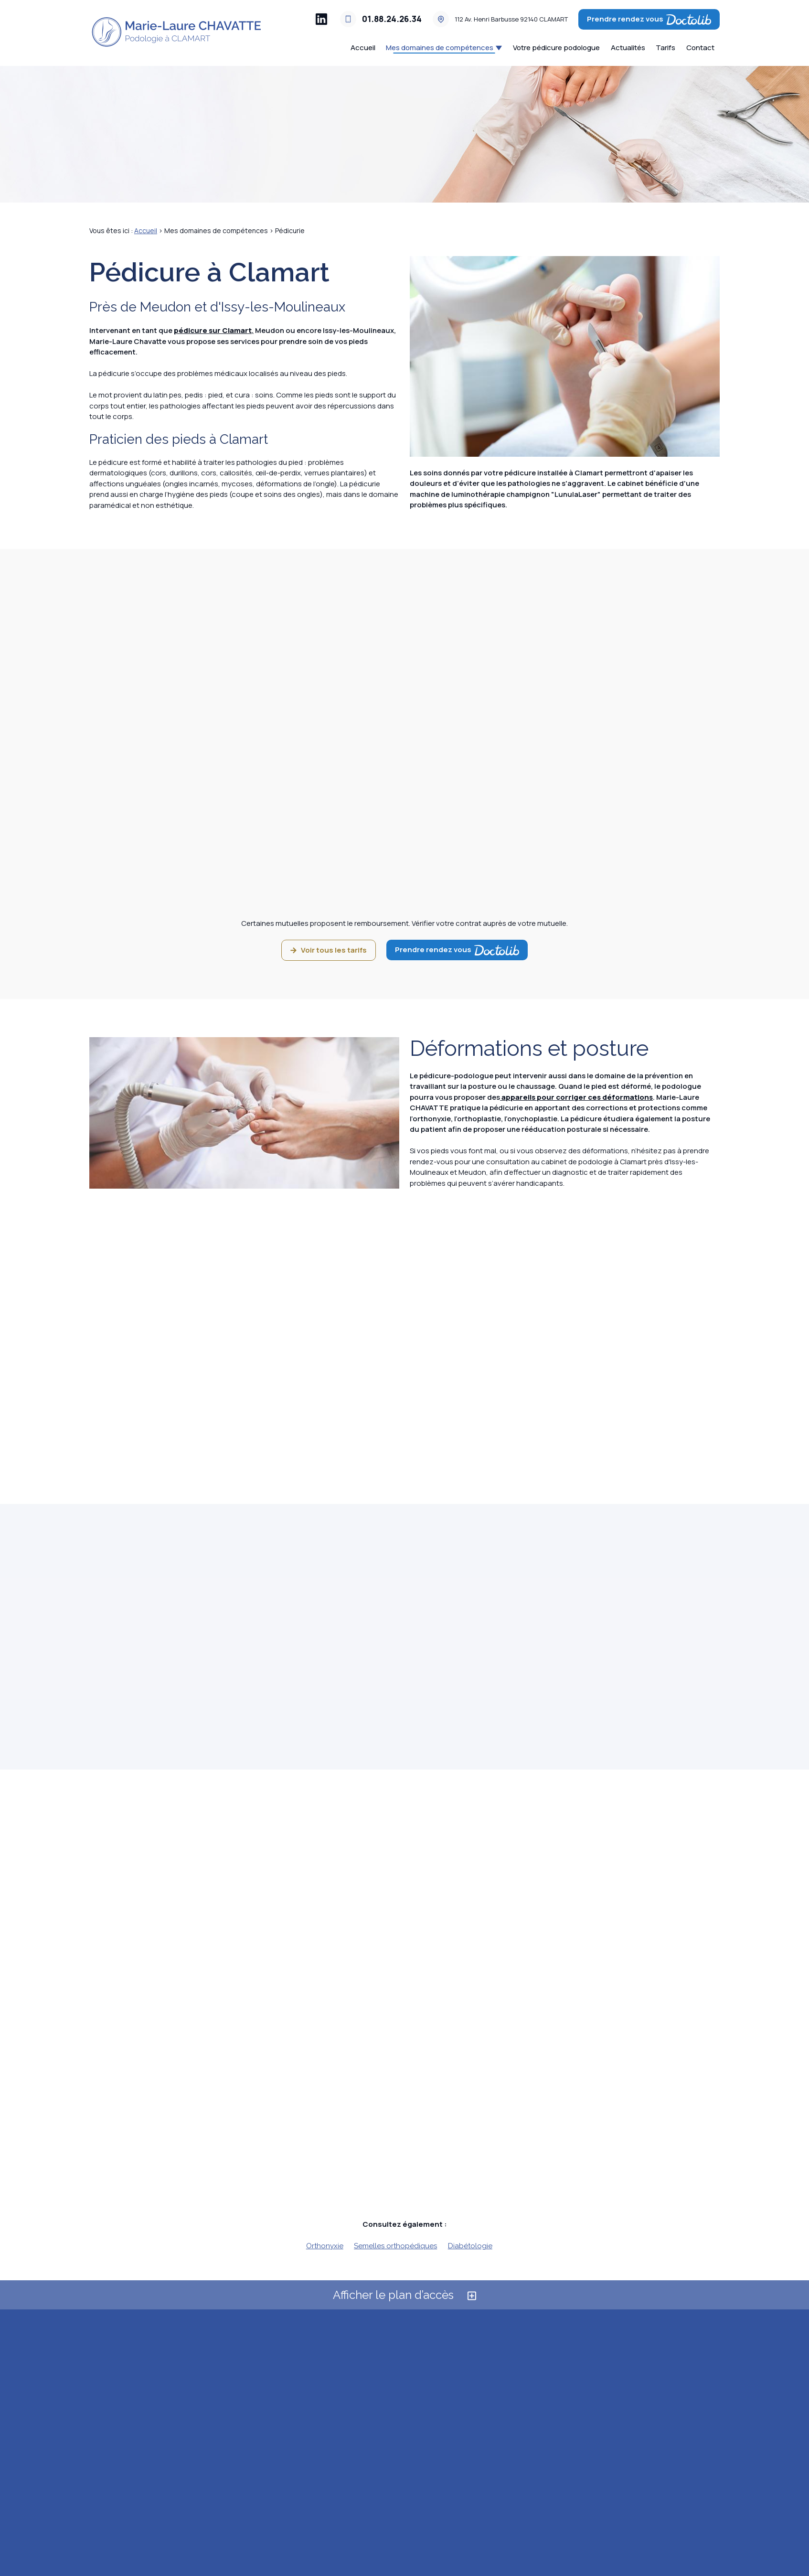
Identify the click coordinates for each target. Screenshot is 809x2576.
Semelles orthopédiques (395, 2246)
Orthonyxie (324, 2246)
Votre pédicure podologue (556, 48)
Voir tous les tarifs (328, 950)
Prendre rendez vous (649, 19)
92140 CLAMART (511, 19)
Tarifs (665, 48)
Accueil (363, 48)
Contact (700, 48)
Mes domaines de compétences (439, 48)
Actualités (628, 48)
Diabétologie (470, 2246)
